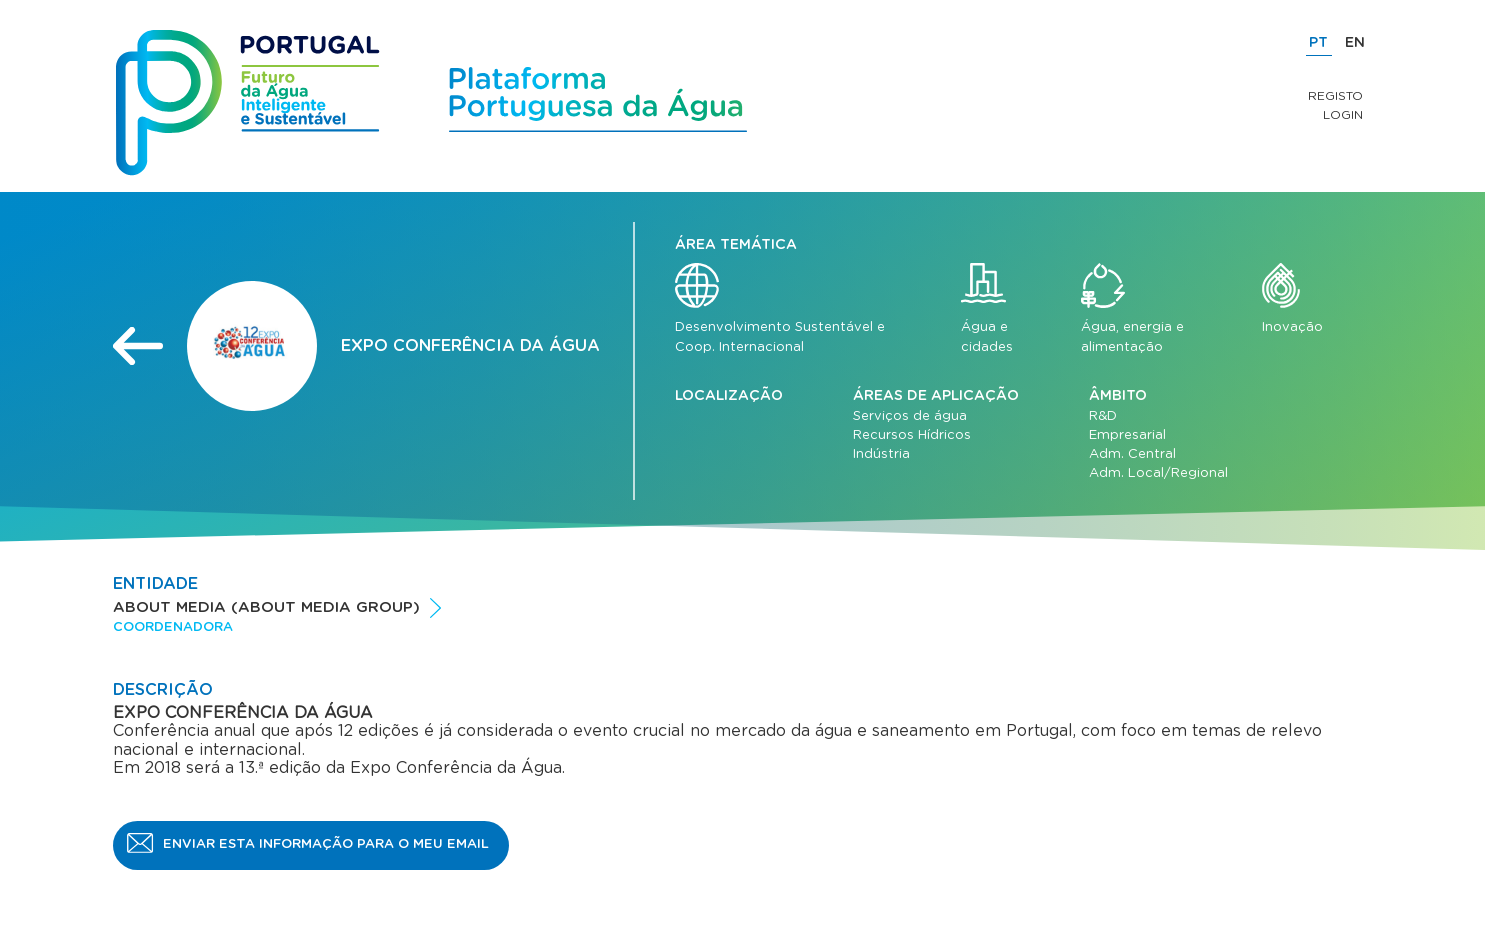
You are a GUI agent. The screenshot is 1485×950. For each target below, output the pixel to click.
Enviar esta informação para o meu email (326, 844)
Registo (1335, 96)
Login (1343, 115)
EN (1355, 43)
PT (1318, 43)
